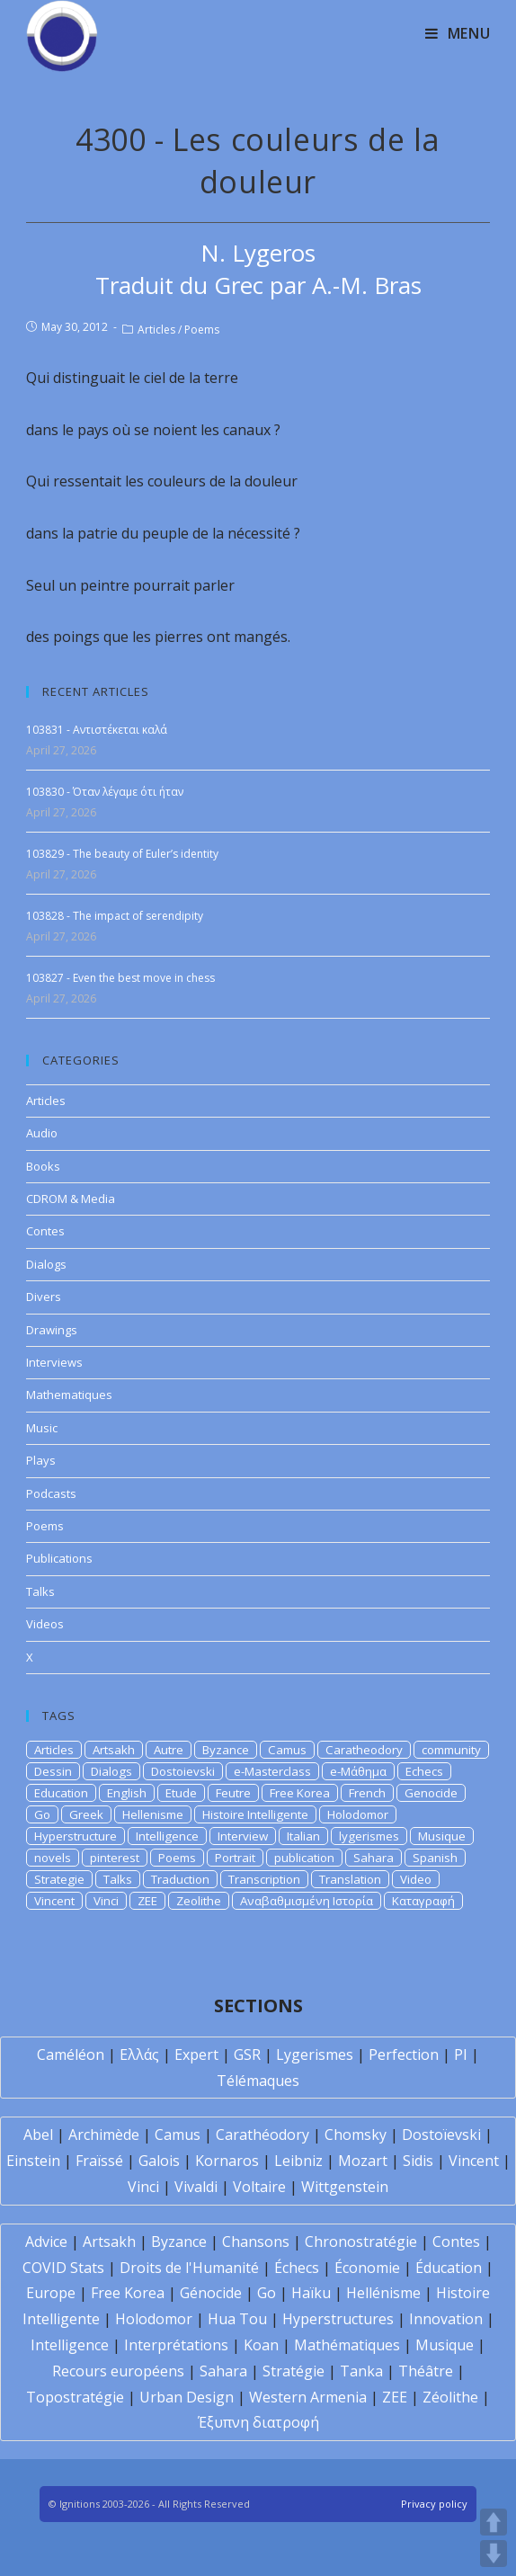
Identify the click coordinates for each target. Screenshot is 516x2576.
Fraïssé (99, 2160)
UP (493, 2522)
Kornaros (227, 2160)
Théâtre (425, 2371)
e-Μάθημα (358, 1771)
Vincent (54, 1901)
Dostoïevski (441, 2134)
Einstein (33, 2160)
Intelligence (167, 1836)
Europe (51, 2293)
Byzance (225, 1750)
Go (42, 1814)
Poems (201, 329)
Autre (168, 1750)
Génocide (211, 2293)
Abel (38, 2134)
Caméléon (70, 2054)
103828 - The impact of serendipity (114, 915)
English (127, 1793)
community (451, 1750)
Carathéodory (262, 2134)
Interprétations (176, 2345)
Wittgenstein (344, 2187)
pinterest (114, 1858)
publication (304, 1858)
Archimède (103, 2134)
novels (52, 1858)
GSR (247, 2054)
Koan (261, 2345)
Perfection (404, 2054)
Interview (243, 1836)
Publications (59, 1558)
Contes (45, 1231)
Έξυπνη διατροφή (258, 2422)
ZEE (147, 1901)
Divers (43, 1296)
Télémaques (258, 2080)
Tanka (361, 2371)
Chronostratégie (361, 2241)
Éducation (448, 2267)
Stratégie (293, 2371)
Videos (45, 1624)
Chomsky (356, 2134)
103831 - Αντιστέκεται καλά (96, 729)
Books (43, 1166)
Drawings (51, 1330)
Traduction (180, 1879)
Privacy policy (434, 2503)
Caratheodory (364, 1750)
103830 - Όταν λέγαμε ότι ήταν (104, 791)
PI (460, 2054)
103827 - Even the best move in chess (120, 977)
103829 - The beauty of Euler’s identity (122, 853)
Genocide (431, 1793)
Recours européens (118, 2371)
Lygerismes (314, 2054)
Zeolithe (198, 1901)
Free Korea (300, 1793)
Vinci (106, 1901)
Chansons (255, 2241)
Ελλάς (139, 2054)
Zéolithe (450, 2397)
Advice (46, 2241)
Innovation (446, 2319)
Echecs (424, 1771)
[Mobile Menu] (458, 33)
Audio (42, 1133)
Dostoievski (183, 1771)
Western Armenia (308, 2397)
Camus (287, 1750)
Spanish (435, 1858)
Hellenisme (152, 1814)
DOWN (493, 2553)
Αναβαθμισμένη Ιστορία (306, 1901)
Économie (367, 2267)
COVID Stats (63, 2267)
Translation (350, 1879)
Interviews (54, 1362)
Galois (159, 2160)
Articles (156, 329)
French (367, 1793)
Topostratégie (75, 2397)
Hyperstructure (75, 1836)
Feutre (233, 1793)
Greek (86, 1814)
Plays (41, 1460)
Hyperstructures (338, 2319)
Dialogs (46, 1264)
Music (42, 1428)
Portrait (235, 1858)
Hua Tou (237, 2319)
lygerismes (369, 1836)
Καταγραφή (423, 1901)
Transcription (264, 1879)
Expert (196, 2054)
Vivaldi (196, 2187)
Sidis (418, 2160)
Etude (181, 1793)
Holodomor (357, 1814)
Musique (442, 1836)
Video (415, 1879)
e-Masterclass (272, 1771)
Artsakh (114, 1750)
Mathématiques (347, 2345)
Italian (303, 1836)
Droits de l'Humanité (189, 2267)
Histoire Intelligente (255, 1814)
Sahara (373, 1858)
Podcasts (51, 1493)
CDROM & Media (70, 1198)
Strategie (59, 1879)
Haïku (311, 2293)
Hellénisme (383, 2293)
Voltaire (259, 2187)
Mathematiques (69, 1394)
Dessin (53, 1771)
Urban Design (186, 2397)
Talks (40, 1591)
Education (61, 1793)
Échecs (296, 2267)
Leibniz (298, 2160)
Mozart (362, 2160)
